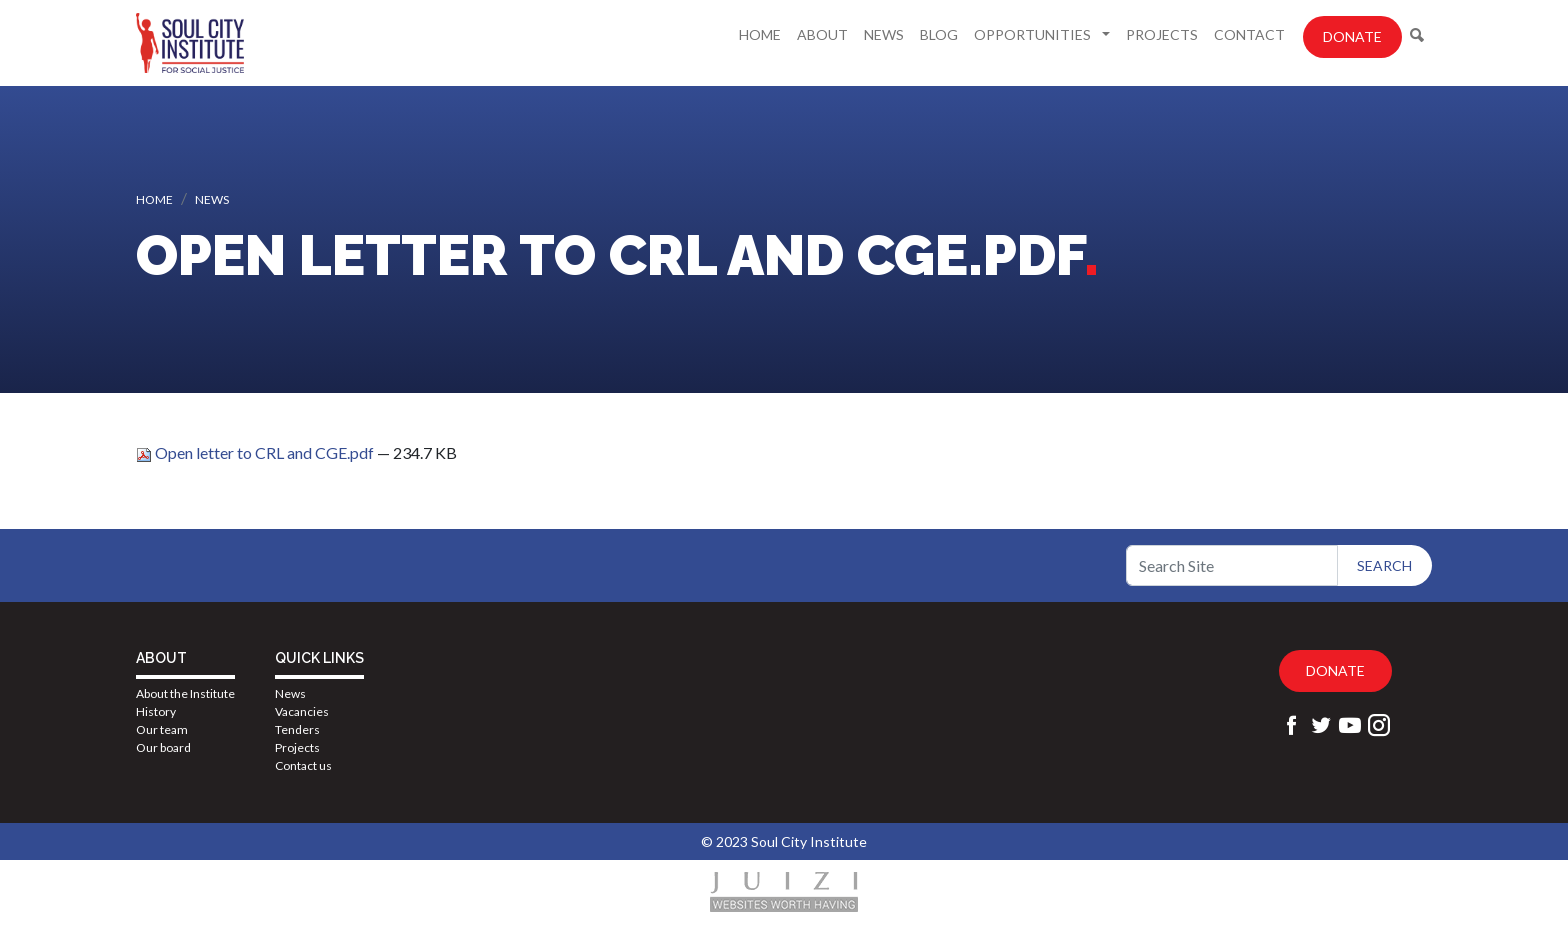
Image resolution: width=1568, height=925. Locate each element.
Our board (163, 747)
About (822, 34)
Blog (939, 34)
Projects (1162, 34)
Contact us (303, 765)
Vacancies (302, 711)
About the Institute (185, 693)
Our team (162, 729)
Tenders (297, 729)
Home (760, 34)
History (156, 711)
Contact (1249, 34)
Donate (1352, 36)
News (884, 34)
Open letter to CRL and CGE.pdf (256, 452)
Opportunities (1034, 34)
